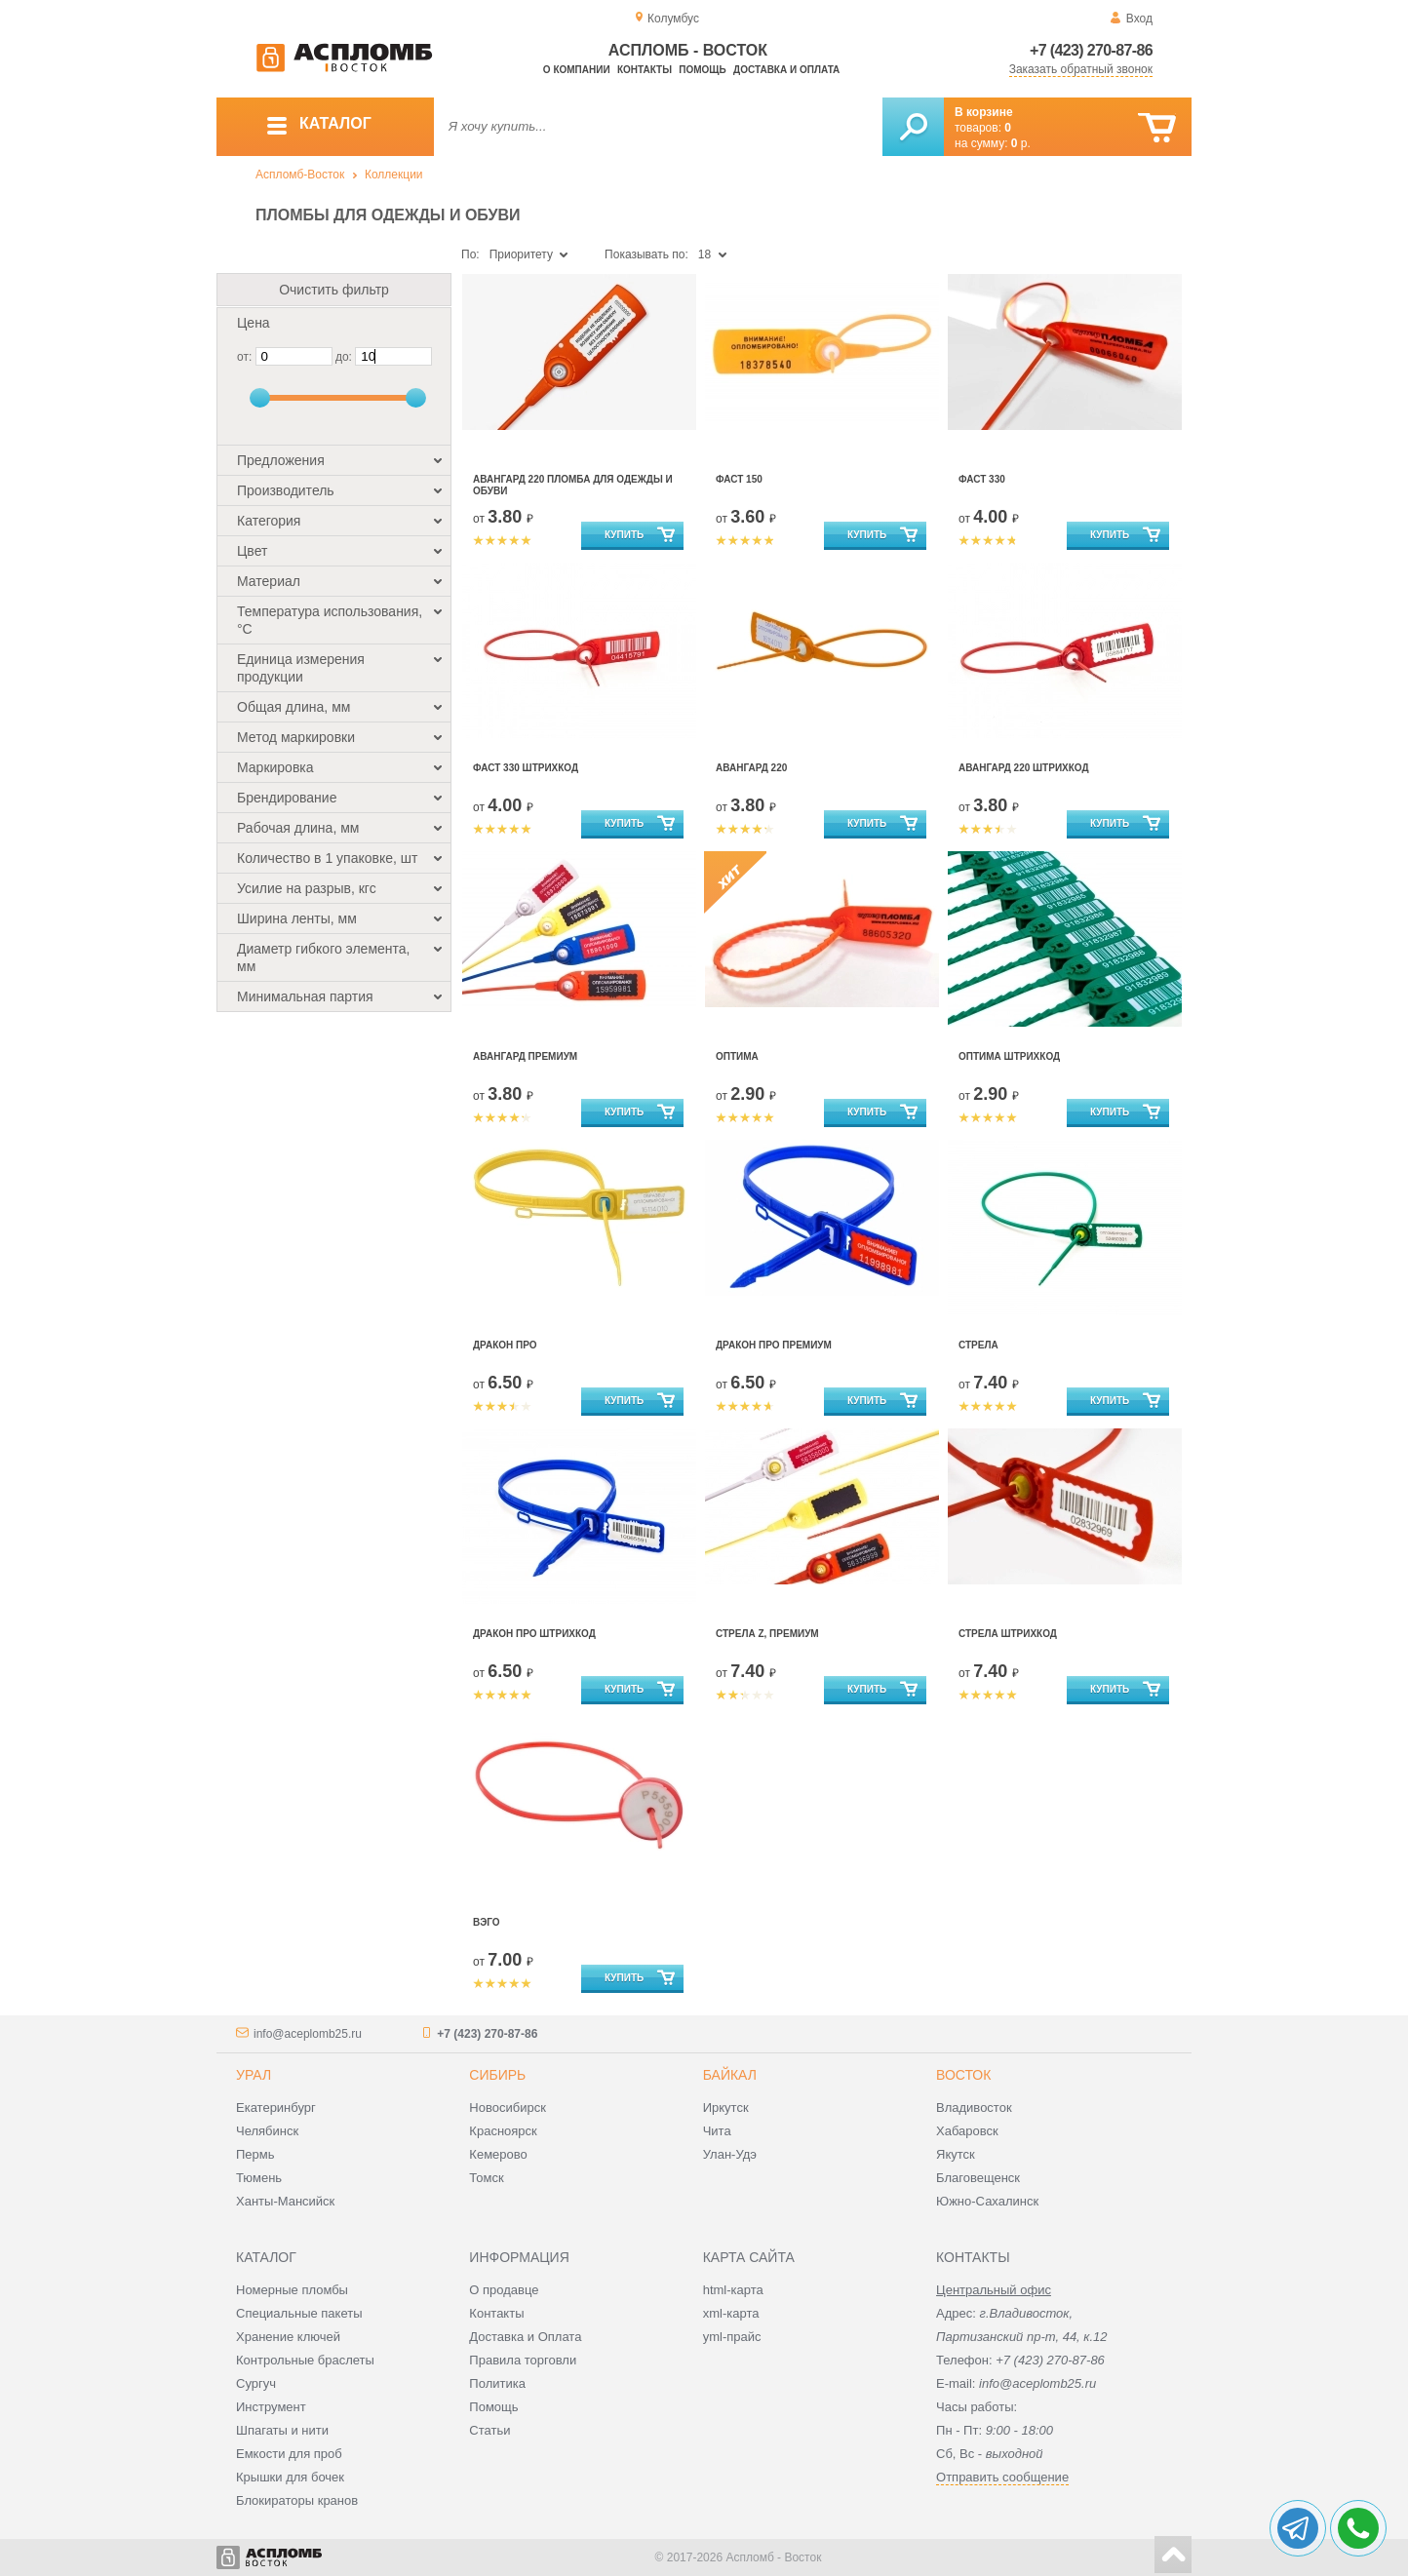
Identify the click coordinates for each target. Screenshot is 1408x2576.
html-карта (733, 2290)
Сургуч (256, 2383)
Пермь (255, 2154)
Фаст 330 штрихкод (525, 767)
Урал (253, 2075)
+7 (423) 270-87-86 (1091, 50)
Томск (486, 2177)
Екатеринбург (276, 2107)
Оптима (737, 1056)
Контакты (644, 69)
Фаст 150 (739, 479)
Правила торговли (522, 2360)
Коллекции (394, 174)
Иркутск (726, 2107)
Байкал (730, 2075)
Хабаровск (967, 2131)
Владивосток (974, 2107)
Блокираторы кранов (297, 2500)
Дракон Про (505, 1345)
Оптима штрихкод (1009, 1056)
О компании (576, 69)
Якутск (955, 2154)
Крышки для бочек (290, 2477)
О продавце (503, 2290)
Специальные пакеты (299, 2313)
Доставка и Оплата (525, 2336)
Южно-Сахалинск (987, 2201)
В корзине (984, 112)
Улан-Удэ (730, 2154)
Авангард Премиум (525, 1056)
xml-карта (731, 2313)
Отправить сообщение (1002, 2477)
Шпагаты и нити (282, 2430)
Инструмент (271, 2407)
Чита (717, 2131)
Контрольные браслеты (305, 2360)
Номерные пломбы (292, 2290)
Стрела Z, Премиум (767, 1633)
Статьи (489, 2430)
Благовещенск (978, 2177)
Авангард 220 (751, 767)
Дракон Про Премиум (774, 1345)
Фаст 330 (981, 479)
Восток (963, 2075)
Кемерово (498, 2154)
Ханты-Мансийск (285, 2201)
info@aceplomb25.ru (308, 2034)
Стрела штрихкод (1007, 1633)
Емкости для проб (289, 2453)
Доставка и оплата (786, 69)
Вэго (486, 1922)
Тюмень (259, 2177)
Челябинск (267, 2131)
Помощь (702, 69)
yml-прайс (732, 2336)
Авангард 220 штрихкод (1023, 767)
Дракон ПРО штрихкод (534, 1633)
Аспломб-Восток (299, 174)
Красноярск (502, 2131)
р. (1021, 143)
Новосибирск (507, 2107)
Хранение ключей (288, 2336)
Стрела (978, 1345)
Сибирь (497, 2075)
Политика (497, 2383)
